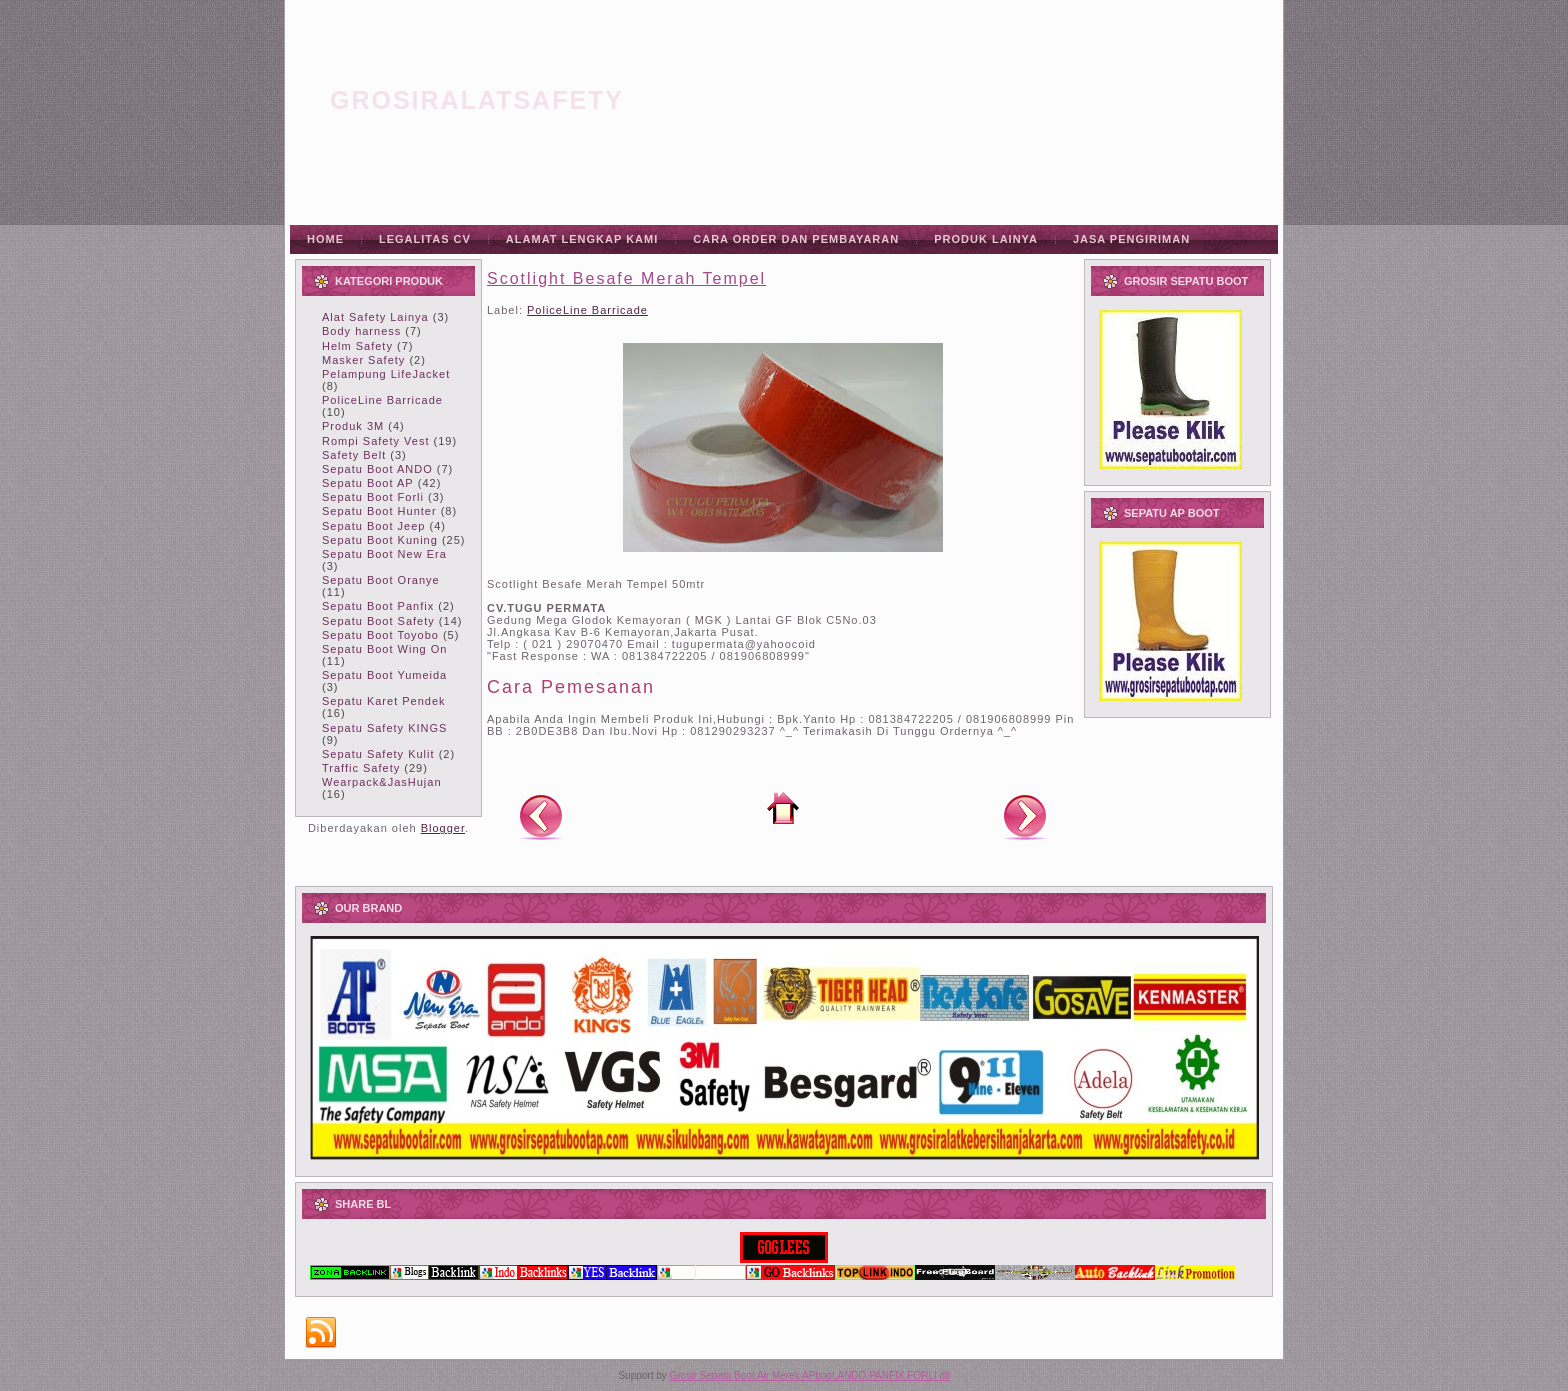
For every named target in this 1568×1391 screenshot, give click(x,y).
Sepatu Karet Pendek (384, 701)
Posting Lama (1025, 816)
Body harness (361, 331)
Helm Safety (357, 346)
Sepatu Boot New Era (384, 554)
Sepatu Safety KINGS (384, 728)
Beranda (783, 808)
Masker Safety (363, 360)
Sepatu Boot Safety (378, 621)
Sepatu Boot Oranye (381, 580)
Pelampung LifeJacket (386, 374)
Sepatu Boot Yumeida (384, 675)
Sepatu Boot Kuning (380, 540)
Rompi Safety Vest (376, 441)
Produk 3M (353, 426)
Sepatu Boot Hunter (379, 511)
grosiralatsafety (477, 100)
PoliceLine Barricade (382, 400)
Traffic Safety (361, 768)
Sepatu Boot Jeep (373, 526)
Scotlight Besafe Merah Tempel (626, 278)
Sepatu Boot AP (368, 483)
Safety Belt (354, 455)
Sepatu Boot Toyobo (380, 635)
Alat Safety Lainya (375, 317)
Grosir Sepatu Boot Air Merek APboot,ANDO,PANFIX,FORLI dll (810, 1375)
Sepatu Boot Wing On (384, 649)
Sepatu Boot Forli (373, 497)
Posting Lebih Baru (541, 816)
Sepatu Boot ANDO (377, 469)
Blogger (443, 828)
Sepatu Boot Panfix (378, 606)
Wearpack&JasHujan (382, 782)
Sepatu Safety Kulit (378, 754)
